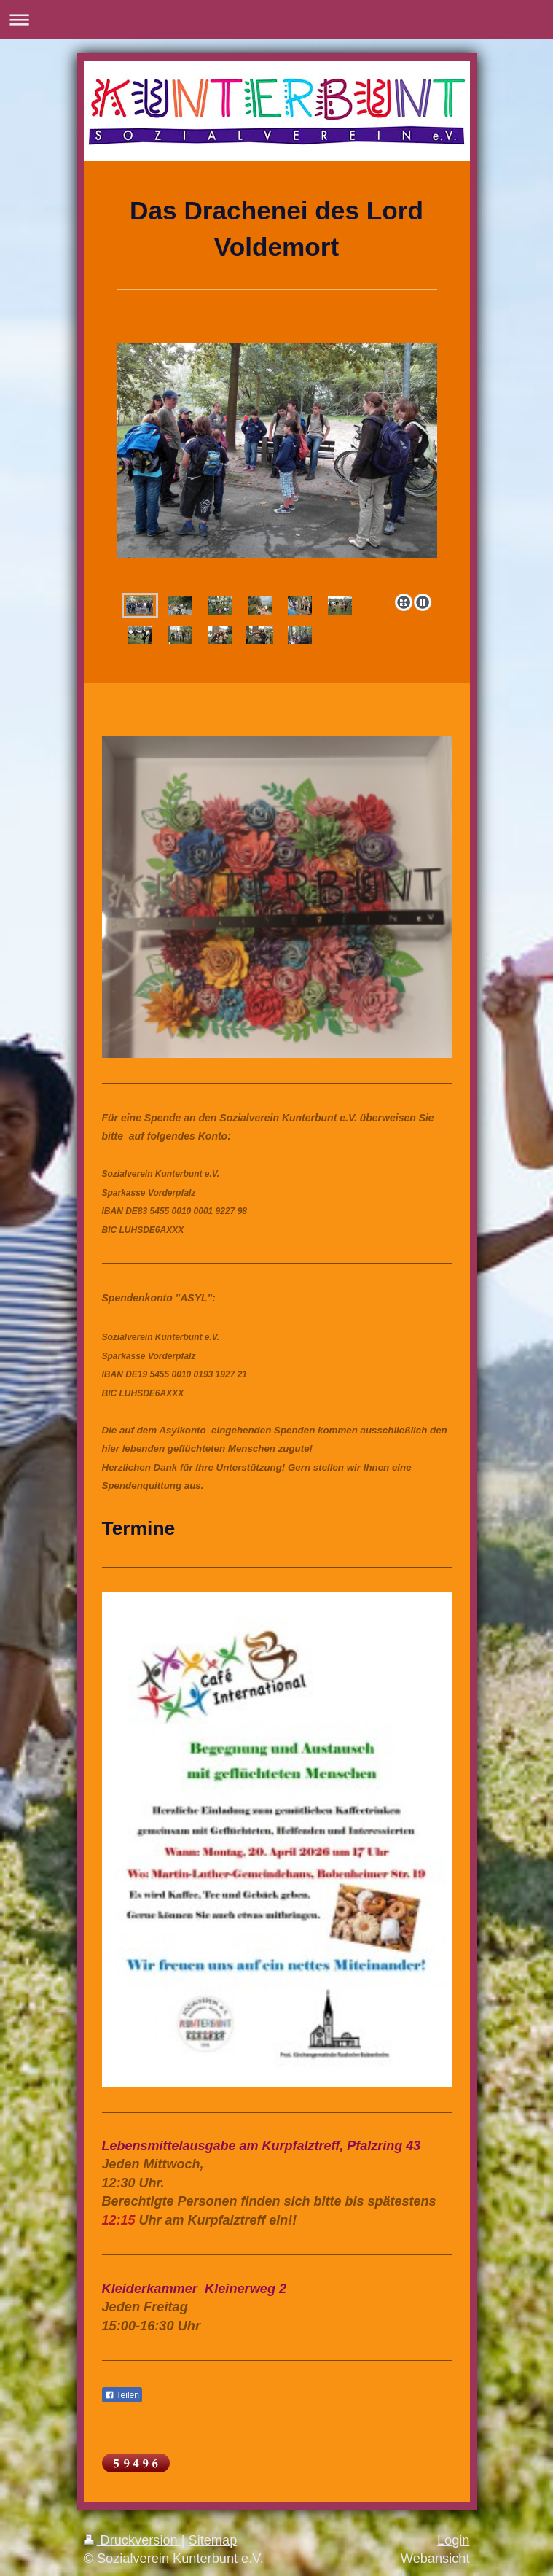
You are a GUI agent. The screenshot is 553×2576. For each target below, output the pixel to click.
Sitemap (213, 2540)
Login (453, 2540)
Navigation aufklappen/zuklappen (276, 19)
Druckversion (132, 2540)
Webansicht (435, 2558)
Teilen (122, 2395)
